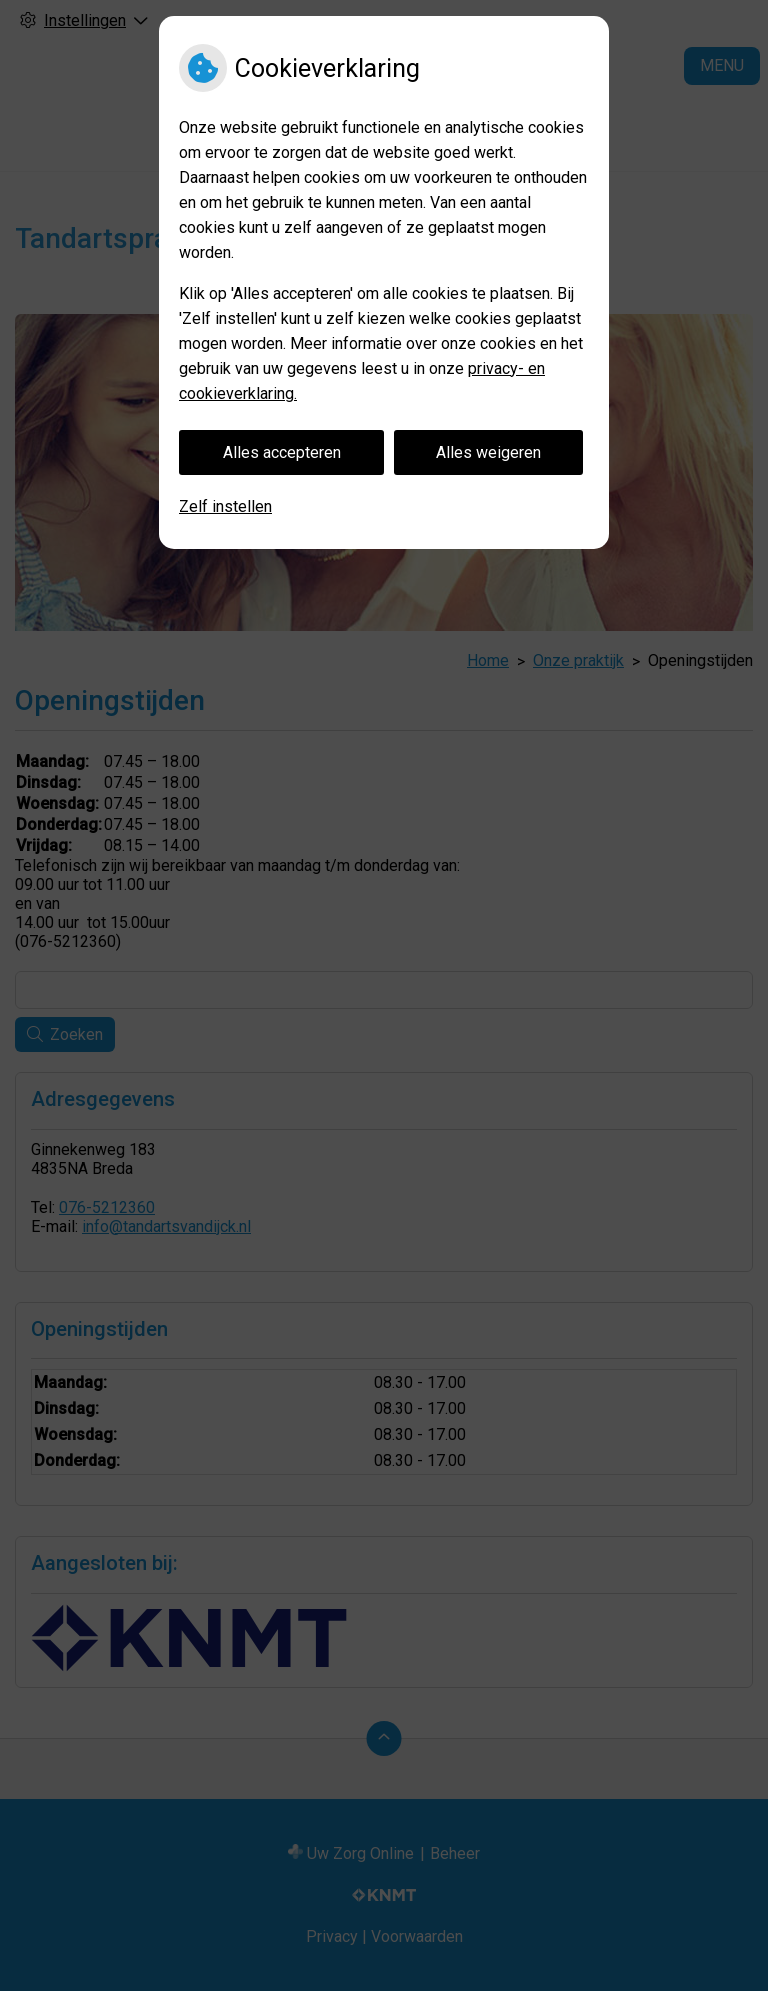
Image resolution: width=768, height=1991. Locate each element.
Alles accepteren (282, 452)
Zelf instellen (225, 506)
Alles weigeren (488, 452)
